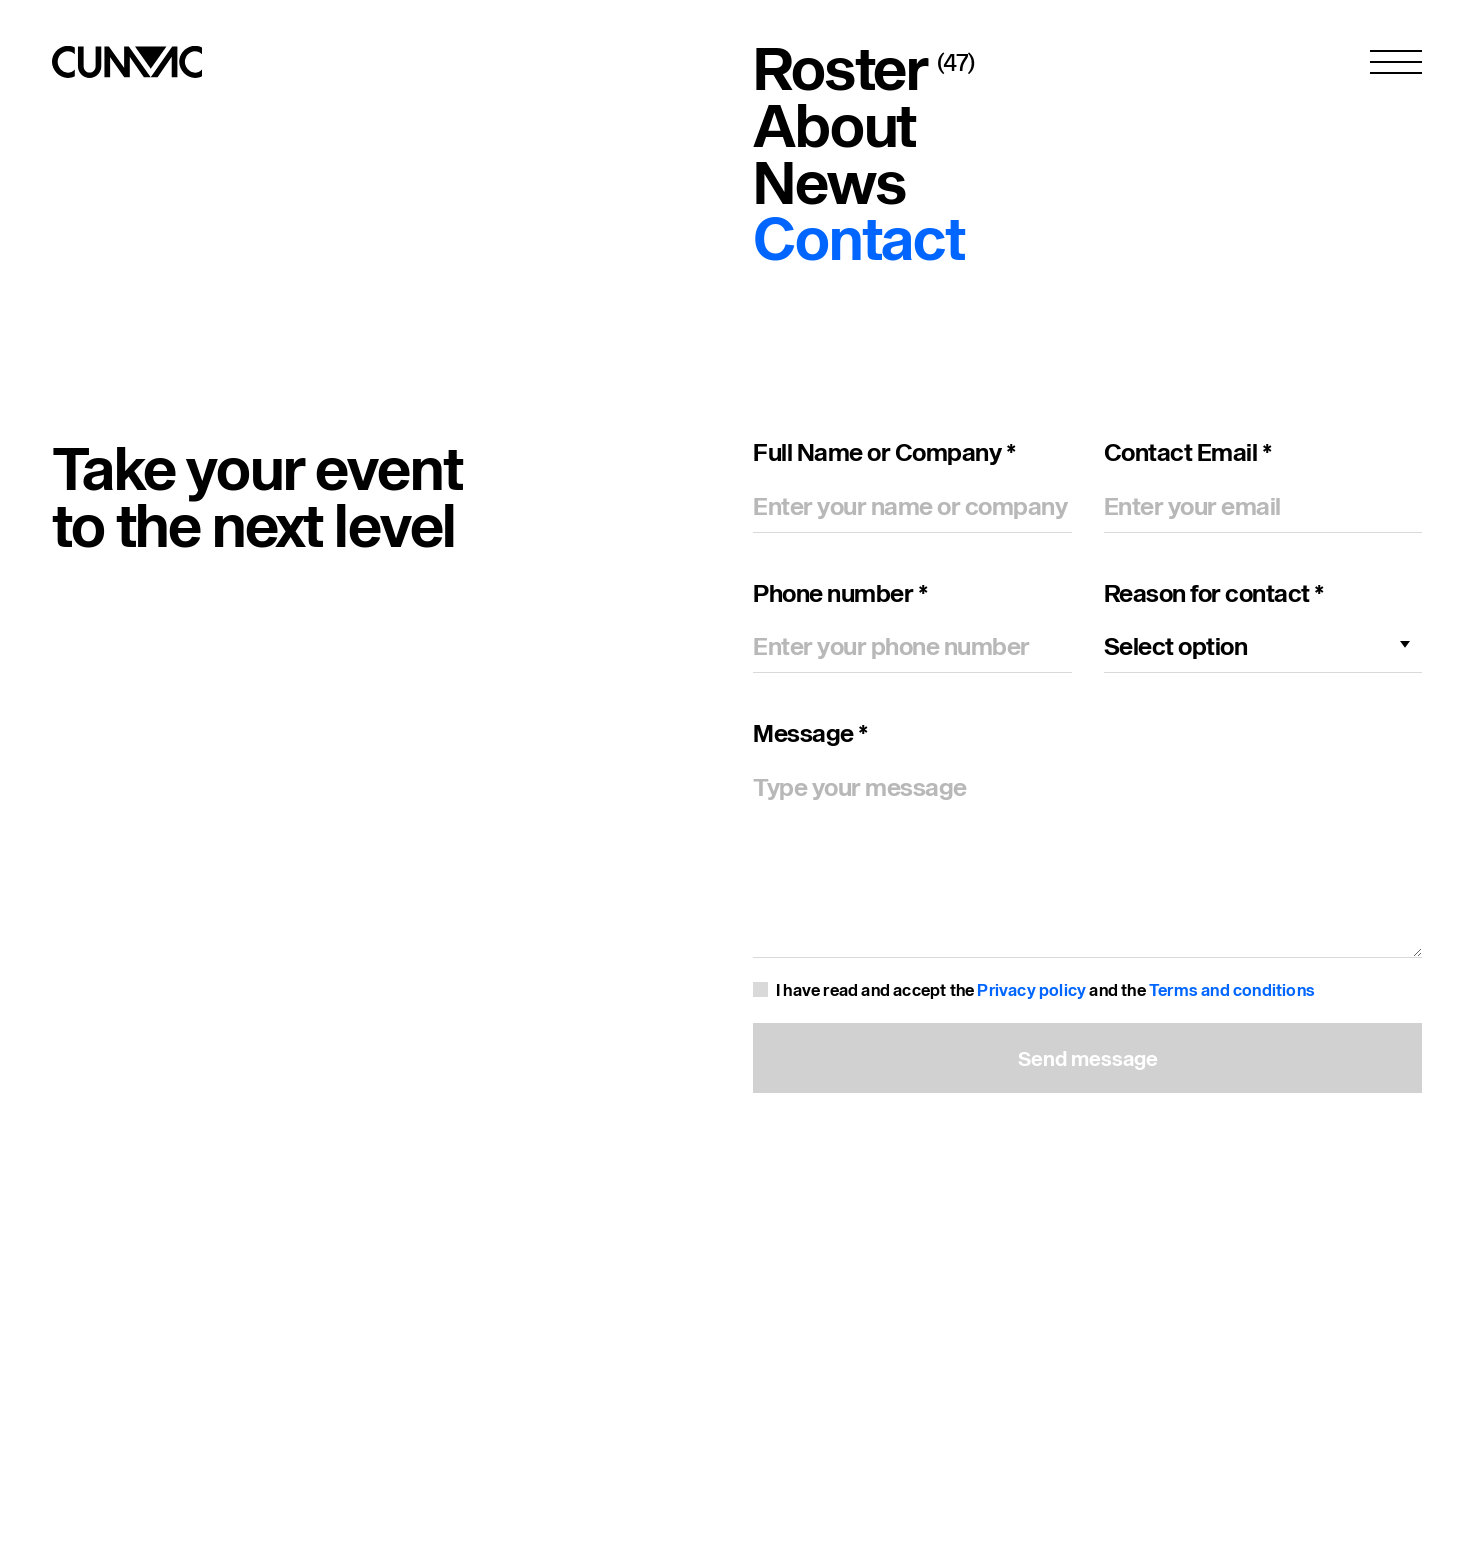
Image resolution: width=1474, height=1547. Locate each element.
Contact (859, 237)
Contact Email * (1188, 452)
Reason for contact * (1214, 593)
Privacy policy (1031, 989)
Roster (840, 67)
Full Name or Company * (884, 452)
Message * (810, 733)
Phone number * (840, 593)
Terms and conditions (1232, 989)
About (834, 124)
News (829, 181)
